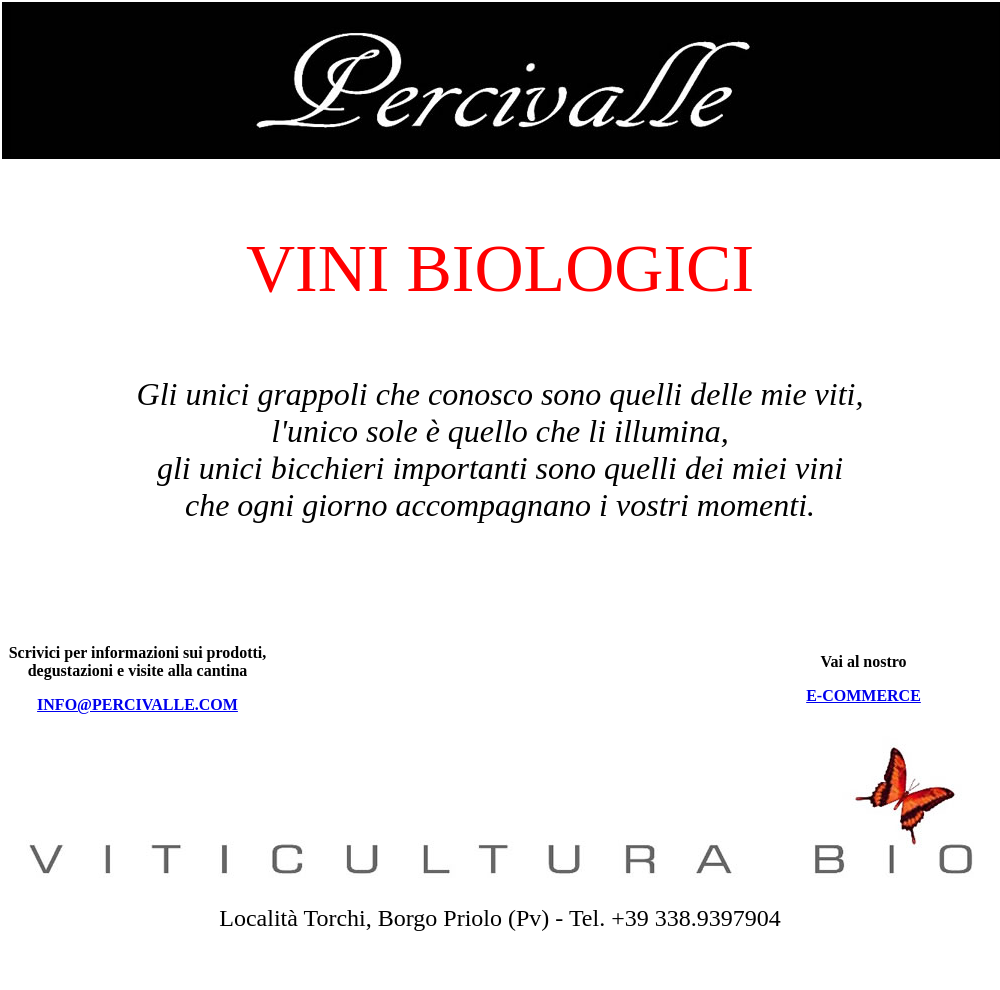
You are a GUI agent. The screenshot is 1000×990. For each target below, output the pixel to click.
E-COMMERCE (863, 695)
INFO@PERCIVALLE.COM (137, 704)
